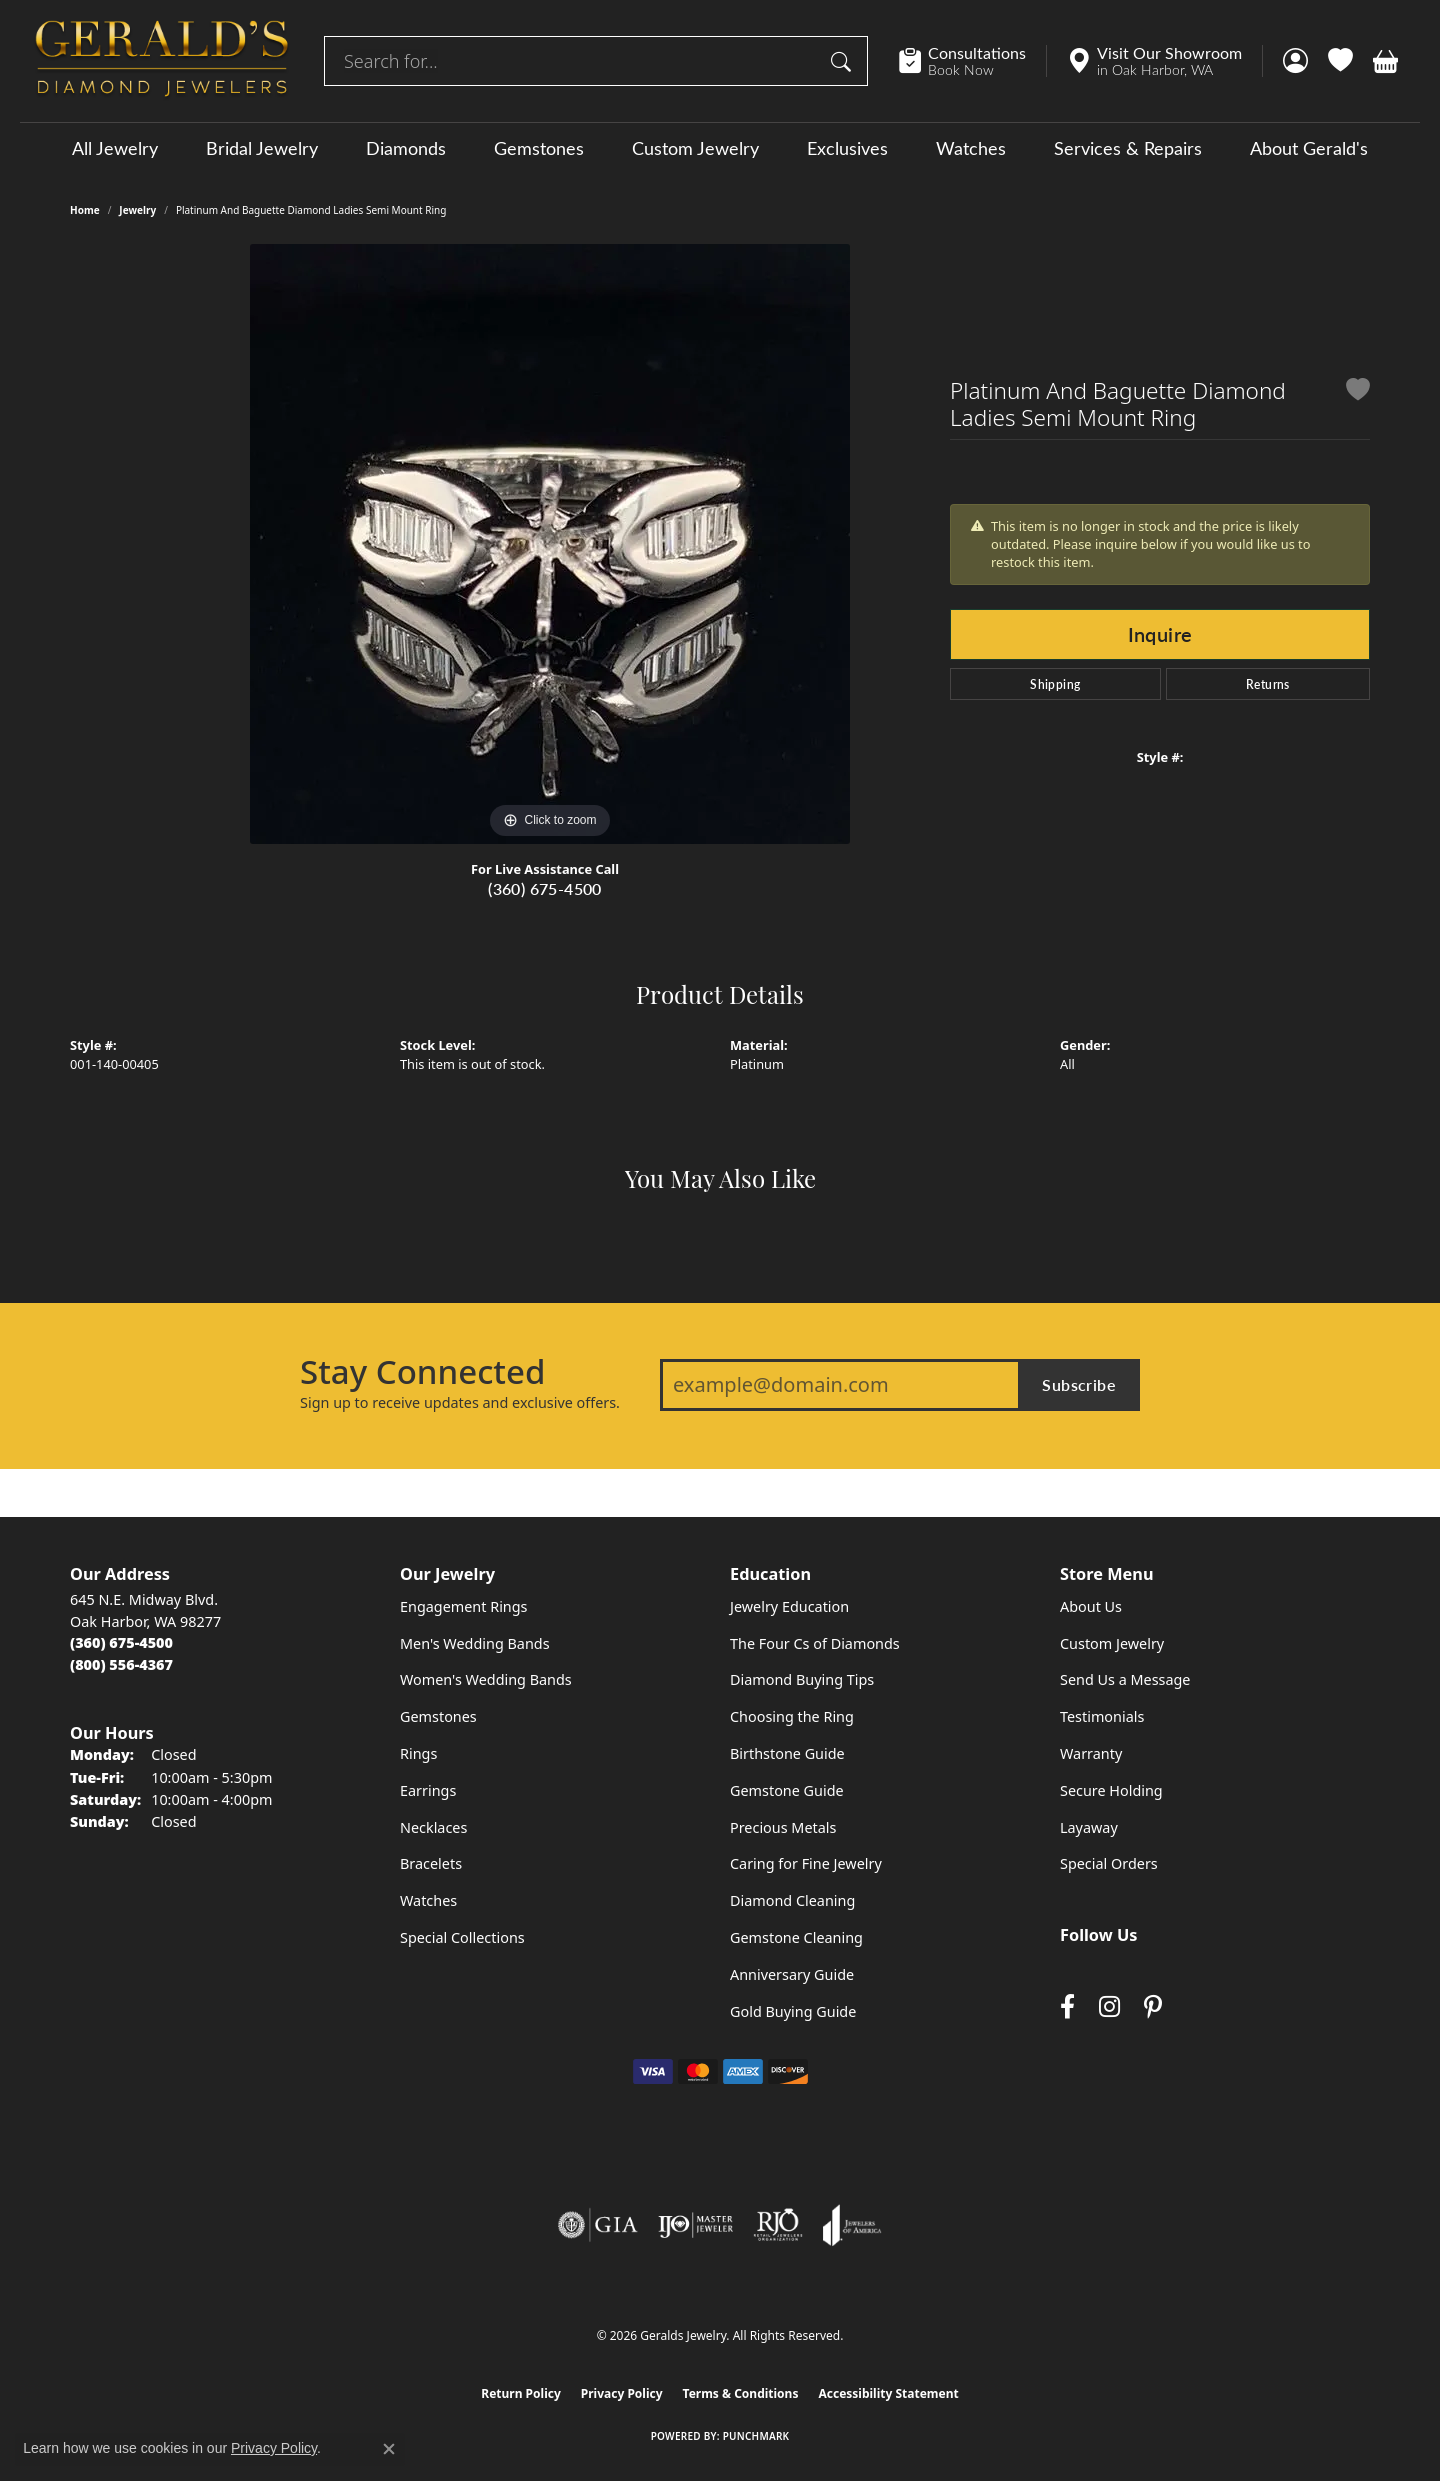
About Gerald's (1309, 148)
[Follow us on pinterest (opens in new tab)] (1153, 2006)
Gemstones (539, 148)
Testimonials (1102, 1716)
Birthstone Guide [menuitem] (787, 1753)
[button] (1295, 61)
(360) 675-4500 (545, 888)
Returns (1268, 684)
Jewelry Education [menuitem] (789, 1606)
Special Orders (1109, 1863)
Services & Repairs (1128, 148)
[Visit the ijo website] (695, 2225)
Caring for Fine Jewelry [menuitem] (806, 1863)
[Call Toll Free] (121, 1664)
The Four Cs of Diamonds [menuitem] (815, 1643)
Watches (971, 148)
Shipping (1055, 684)
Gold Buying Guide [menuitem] (793, 2011)
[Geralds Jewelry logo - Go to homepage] (162, 61)
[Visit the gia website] (598, 2225)
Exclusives (847, 148)
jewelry (137, 210)
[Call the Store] (121, 1642)
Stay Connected (422, 1372)
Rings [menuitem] (418, 1753)
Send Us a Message (1125, 1679)
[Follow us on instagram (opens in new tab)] (1109, 2006)
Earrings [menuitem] (428, 1790)
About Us (1091, 1606)
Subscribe (1079, 1384)
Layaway (1089, 1827)
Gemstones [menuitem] (438, 1716)
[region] (550, 544)
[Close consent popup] (389, 2449)
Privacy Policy (622, 2393)
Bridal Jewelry (262, 148)
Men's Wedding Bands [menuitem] (475, 1643)
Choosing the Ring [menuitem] (792, 1716)
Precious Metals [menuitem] (783, 1827)
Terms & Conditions (741, 2393)
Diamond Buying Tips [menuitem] (802, 1679)
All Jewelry (115, 148)
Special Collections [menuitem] (462, 1937)
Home (85, 210)
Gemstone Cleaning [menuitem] (796, 1937)
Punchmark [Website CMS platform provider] (756, 2436)
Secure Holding (1111, 1790)
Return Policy (521, 2393)
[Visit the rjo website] (778, 2225)
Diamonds (406, 148)
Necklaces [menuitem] (433, 1827)
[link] (972, 61)
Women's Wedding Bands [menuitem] (486, 1679)
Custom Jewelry (695, 148)
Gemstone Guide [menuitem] (787, 1790)
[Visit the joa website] (852, 2225)
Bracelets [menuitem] (431, 1863)
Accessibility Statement (888, 2393)
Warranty (1091, 1753)
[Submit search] (844, 61)
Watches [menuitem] (428, 1900)
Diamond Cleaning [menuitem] (792, 1900)
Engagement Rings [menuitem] (464, 1606)
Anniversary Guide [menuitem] (792, 1974)
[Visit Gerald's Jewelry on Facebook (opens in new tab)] (1067, 2006)
